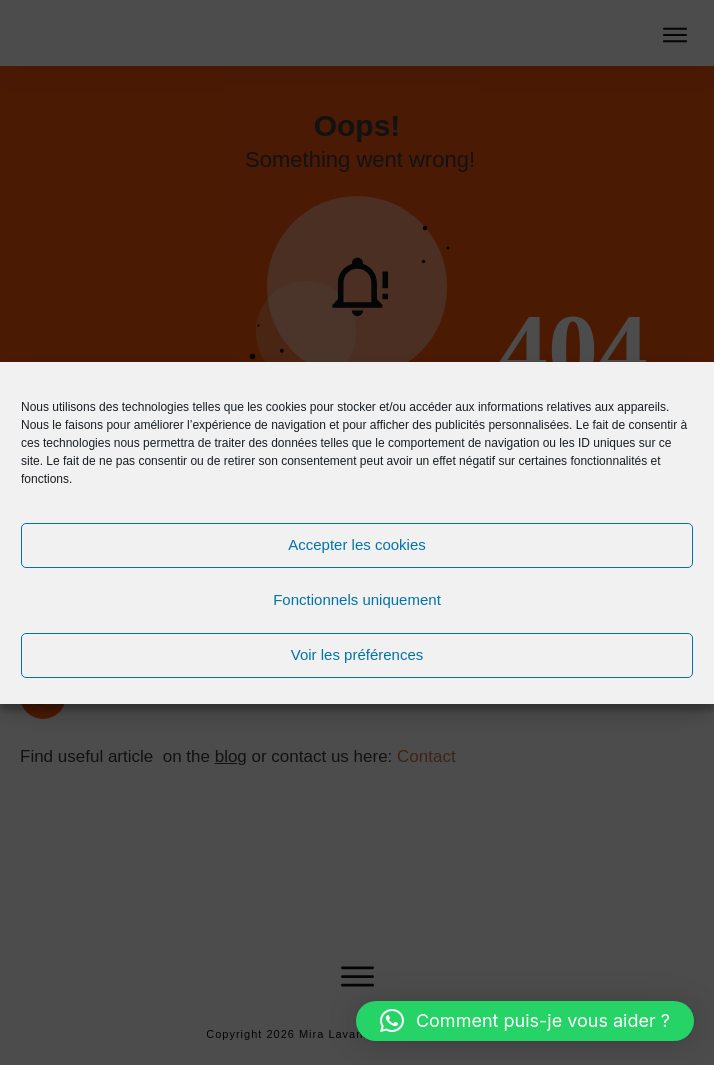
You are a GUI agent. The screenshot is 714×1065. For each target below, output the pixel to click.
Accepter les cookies (357, 544)
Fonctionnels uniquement (357, 599)
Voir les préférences (357, 654)
